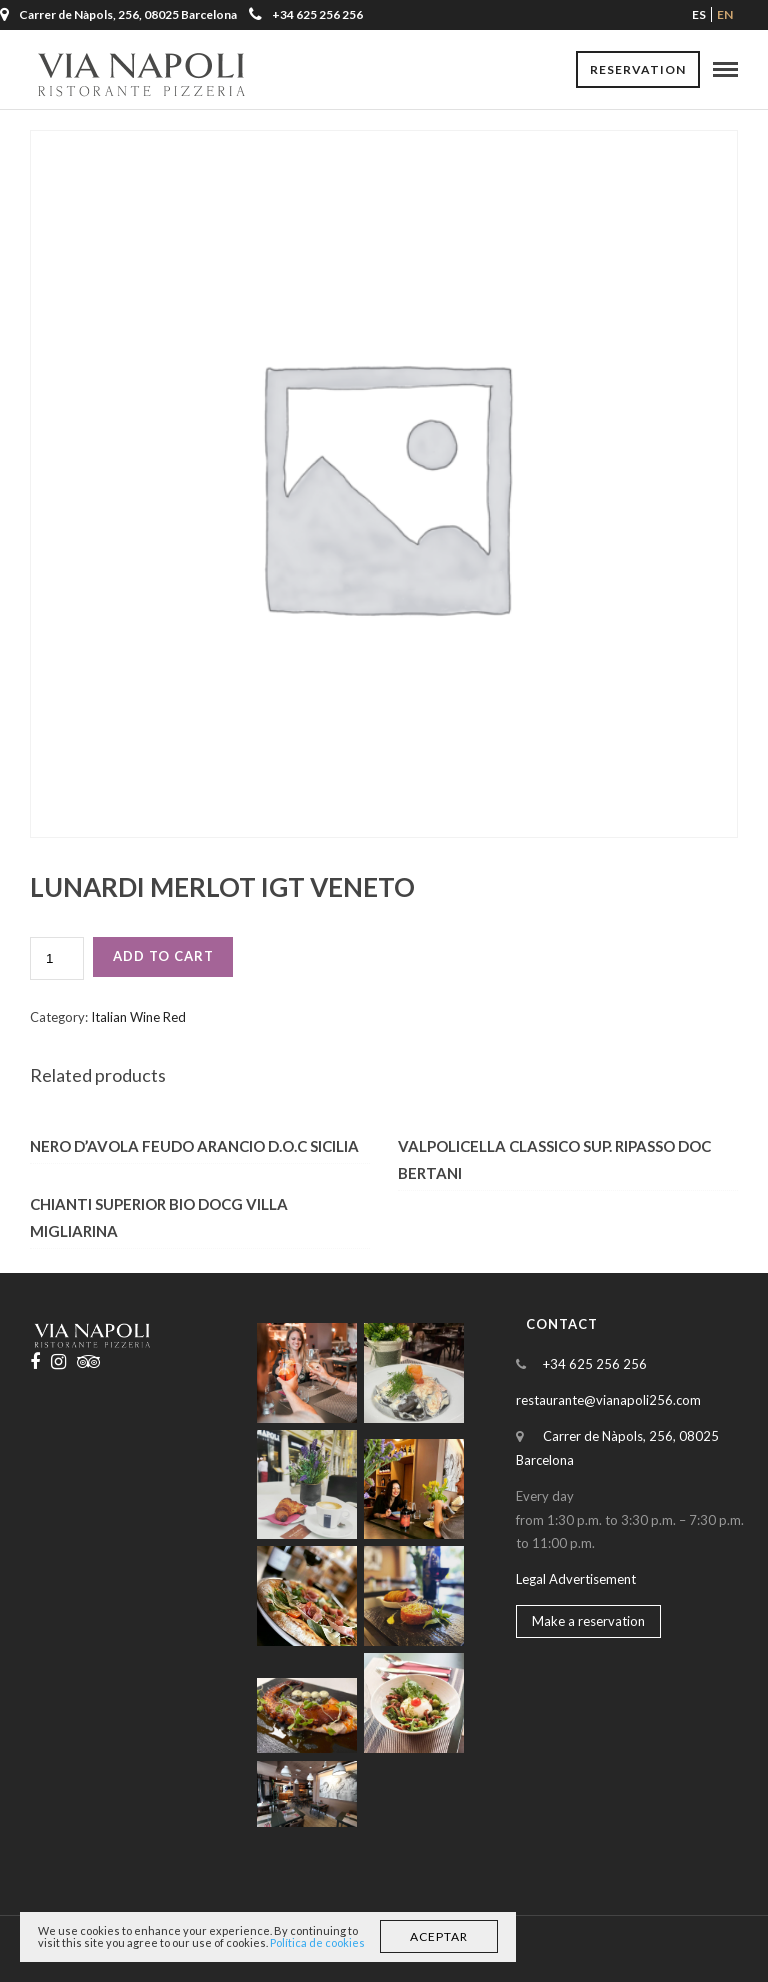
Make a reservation (588, 1621)
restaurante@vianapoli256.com (608, 1400)
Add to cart (163, 956)
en (725, 14)
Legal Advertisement (576, 1579)
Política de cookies (317, 1942)
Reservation (638, 69)
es (699, 14)
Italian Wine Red (138, 1017)
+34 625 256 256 (306, 14)
